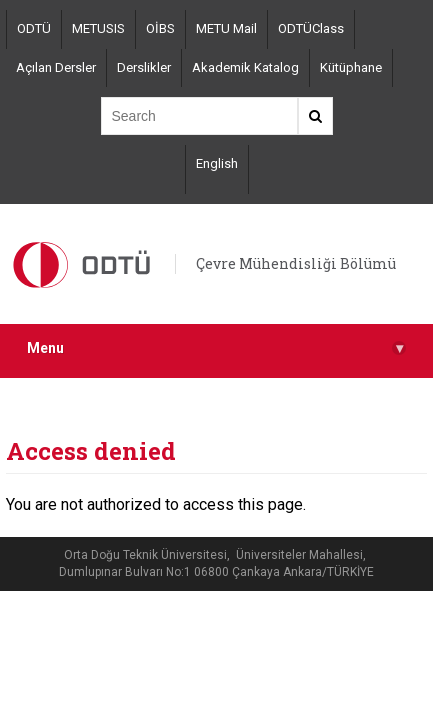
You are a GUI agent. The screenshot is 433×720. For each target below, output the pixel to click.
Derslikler (144, 67)
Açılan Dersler (56, 67)
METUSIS (98, 28)
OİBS (160, 28)
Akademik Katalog (245, 67)
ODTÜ (34, 28)
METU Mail (226, 28)
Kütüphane (351, 67)
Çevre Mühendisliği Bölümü (296, 263)
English (217, 163)
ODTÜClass (311, 28)
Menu (216, 348)
